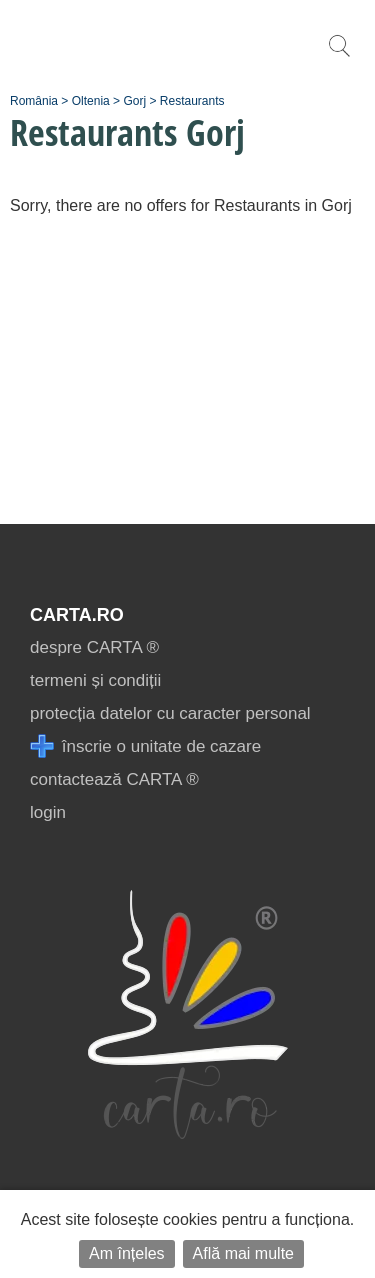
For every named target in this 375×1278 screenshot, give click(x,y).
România (34, 101)
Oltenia (91, 101)
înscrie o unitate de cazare (145, 746)
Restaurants (192, 101)
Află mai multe (243, 1253)
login (48, 812)
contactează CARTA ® (114, 779)
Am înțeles (127, 1253)
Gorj (134, 101)
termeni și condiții (95, 680)
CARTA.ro (77, 615)
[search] (339, 56)
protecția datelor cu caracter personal (170, 713)
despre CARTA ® (94, 647)
